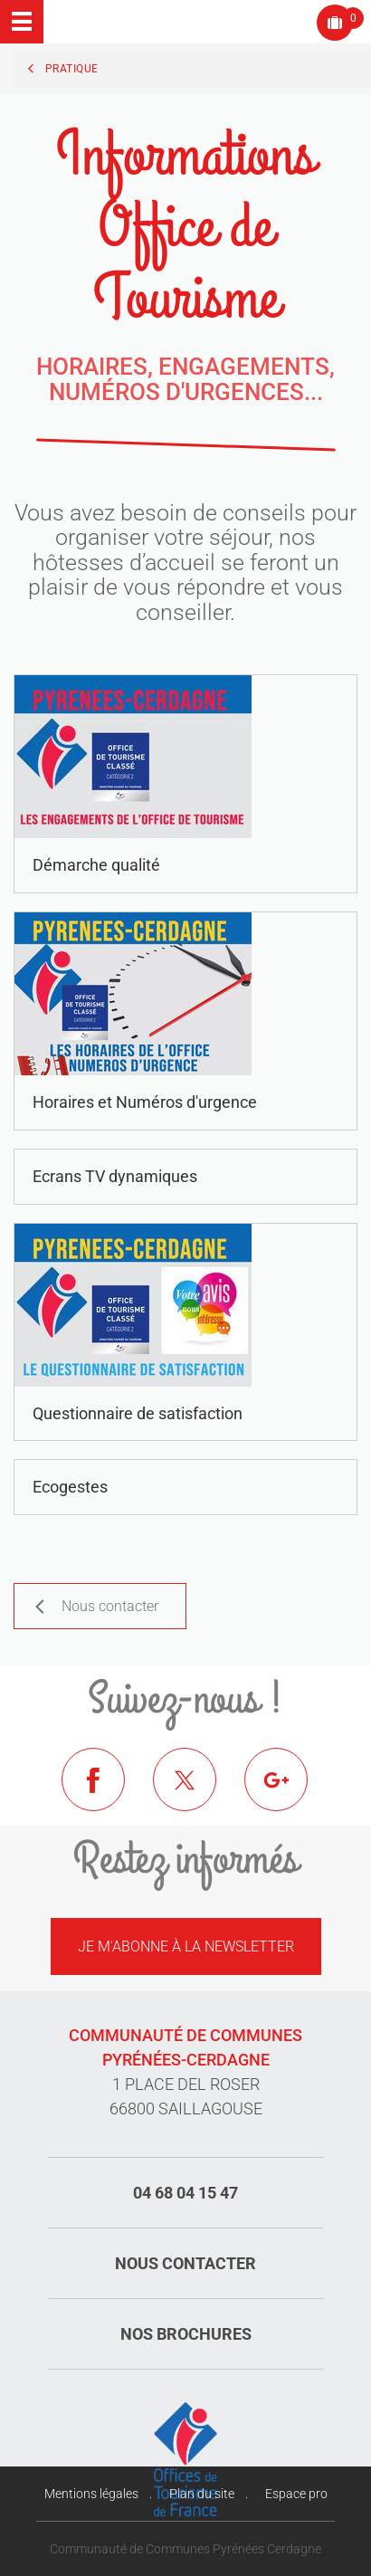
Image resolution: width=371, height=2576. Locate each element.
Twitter (198, 1793)
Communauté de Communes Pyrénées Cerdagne (185, 2549)
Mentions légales (91, 2493)
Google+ (289, 1793)
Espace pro (296, 2493)
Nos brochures (186, 2333)
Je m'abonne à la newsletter (186, 1946)
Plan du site (201, 2493)
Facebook (107, 1793)
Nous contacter (185, 2263)
